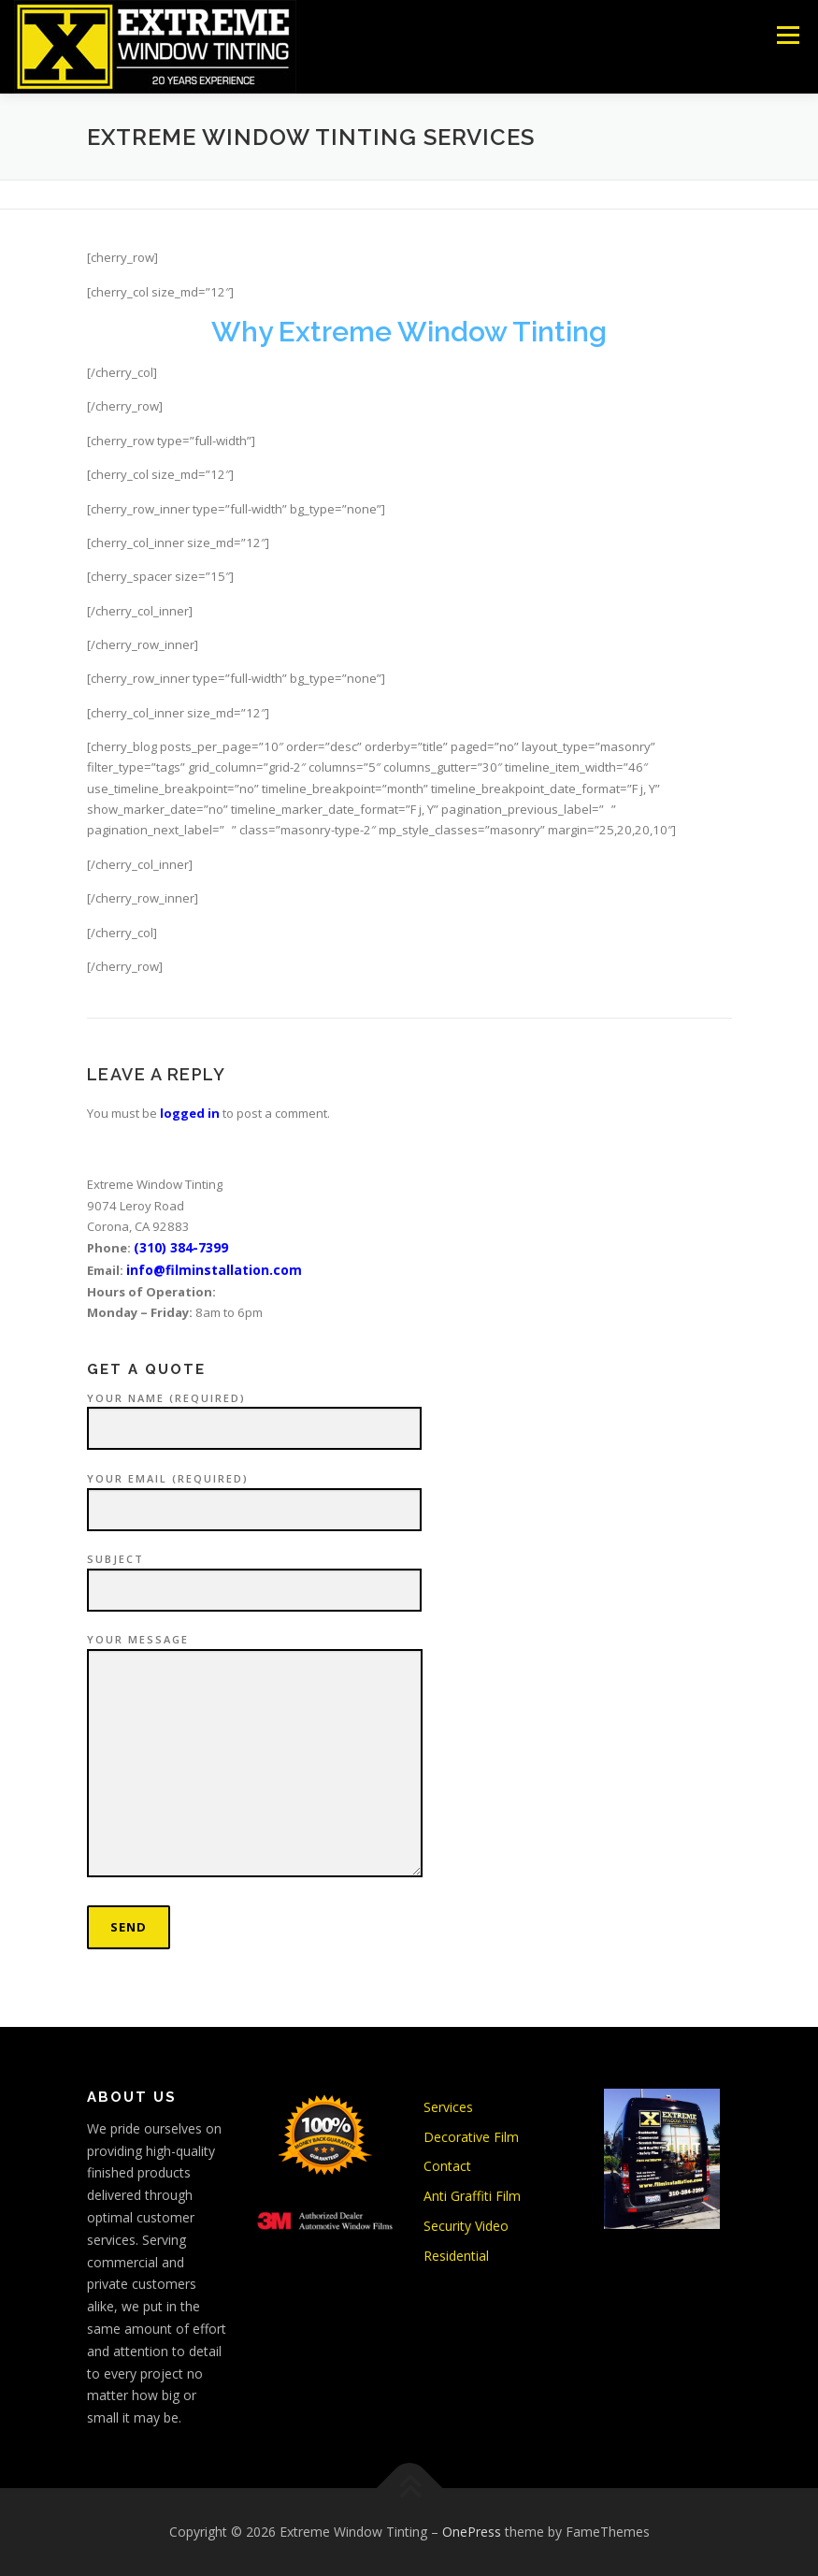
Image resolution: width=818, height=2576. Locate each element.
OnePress (471, 2531)
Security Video (466, 2226)
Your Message (255, 1756)
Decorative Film (471, 2137)
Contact (447, 2166)
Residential (456, 2256)
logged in (190, 1113)
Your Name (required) (254, 1414)
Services (448, 2107)
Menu (787, 34)
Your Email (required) (254, 1494)
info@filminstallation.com (214, 1270)
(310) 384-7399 (181, 1247)
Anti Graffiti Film (472, 2196)
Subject (254, 1575)
